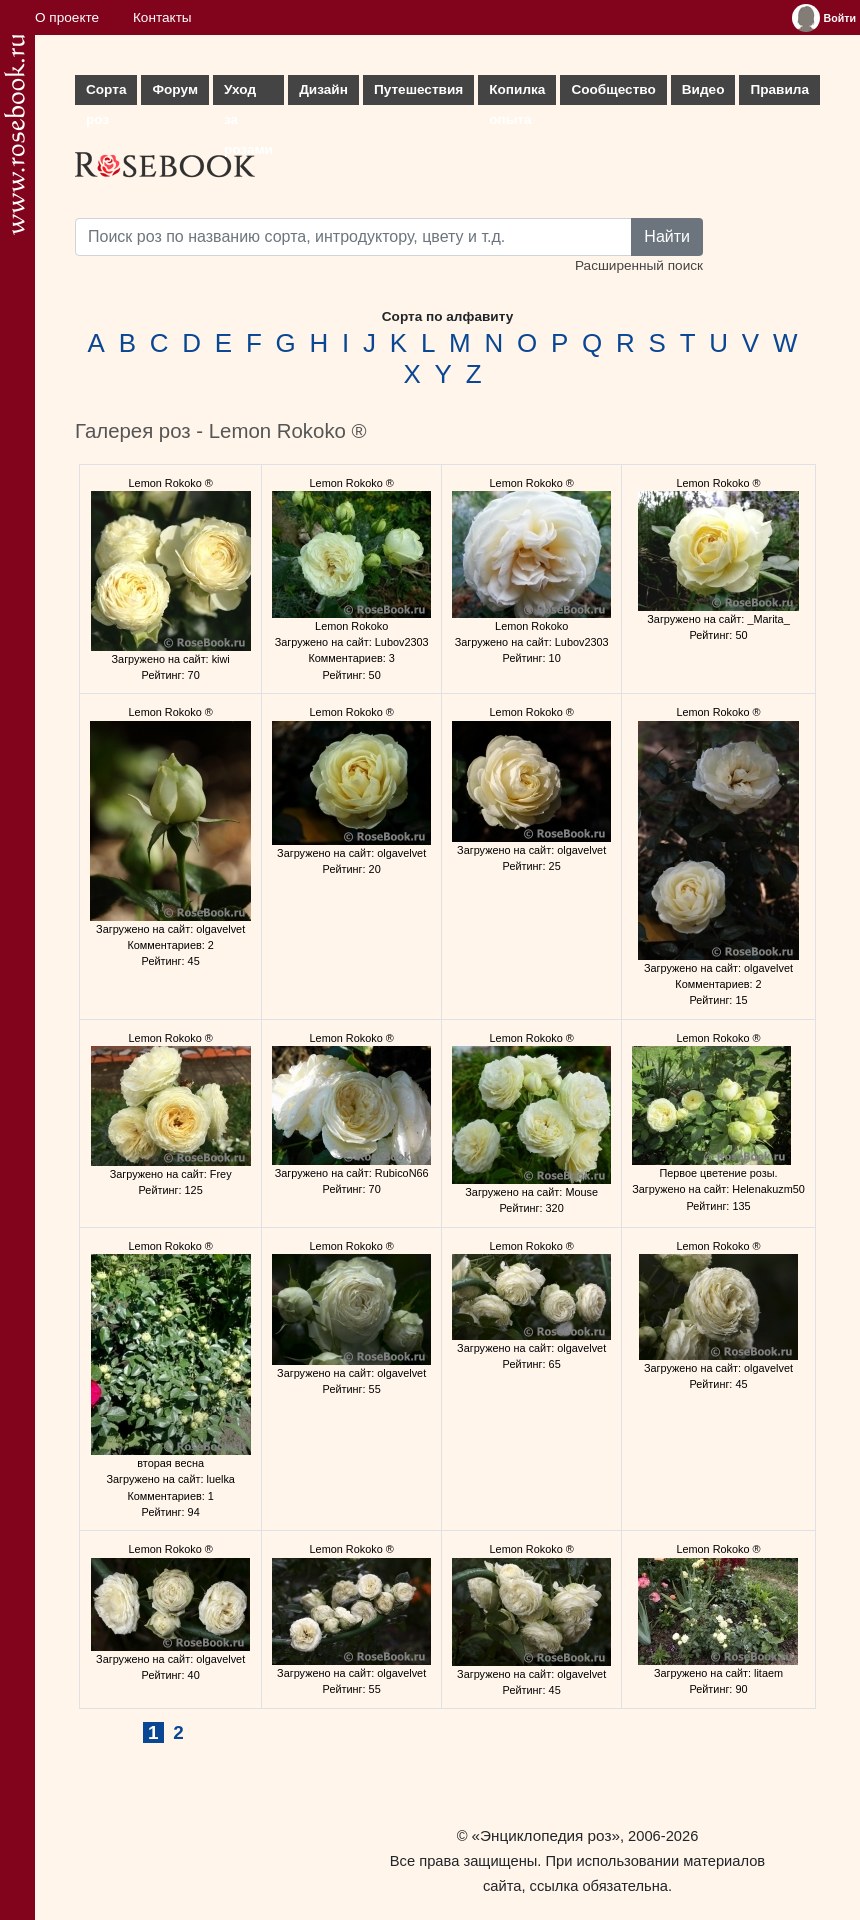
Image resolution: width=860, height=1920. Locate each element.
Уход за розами (248, 93)
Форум (174, 89)
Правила (779, 89)
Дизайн (323, 89)
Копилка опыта (517, 93)
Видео (703, 89)
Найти (667, 236)
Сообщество (613, 89)
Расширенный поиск (639, 265)
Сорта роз (106, 93)
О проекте (67, 17)
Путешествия (418, 89)
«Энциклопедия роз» (546, 1835)
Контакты (162, 17)
